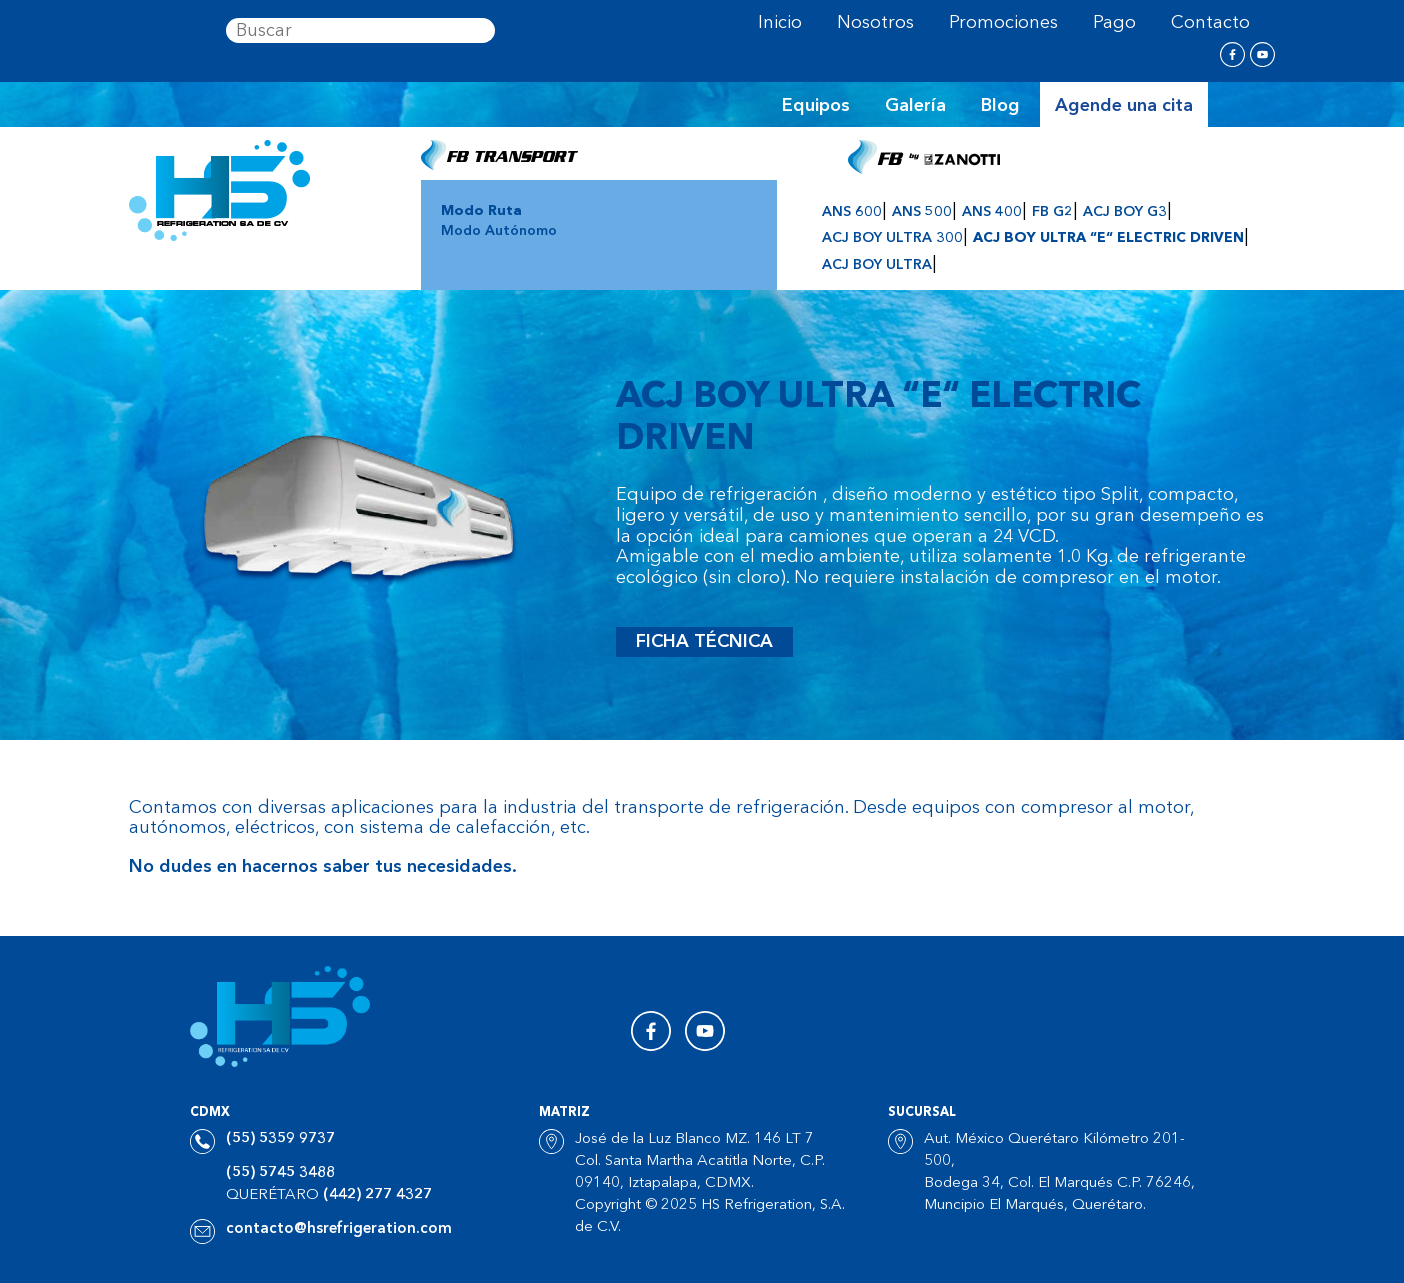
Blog (1000, 106)
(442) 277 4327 (377, 1195)
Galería (915, 106)
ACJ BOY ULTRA (877, 265)
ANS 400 (992, 212)
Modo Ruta (481, 211)
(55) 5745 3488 (280, 1173)
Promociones (1003, 23)
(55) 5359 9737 (280, 1139)
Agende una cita (1124, 106)
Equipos (816, 106)
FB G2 (1052, 212)
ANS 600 (852, 212)
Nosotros (875, 23)
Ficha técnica (704, 642)
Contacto (1210, 23)
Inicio (780, 23)
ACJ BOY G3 (1125, 212)
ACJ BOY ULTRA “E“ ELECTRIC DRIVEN (1108, 238)
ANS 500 (922, 212)
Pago (1114, 23)
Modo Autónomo (499, 231)
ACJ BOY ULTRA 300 (892, 238)
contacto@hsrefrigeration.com (339, 1229)
